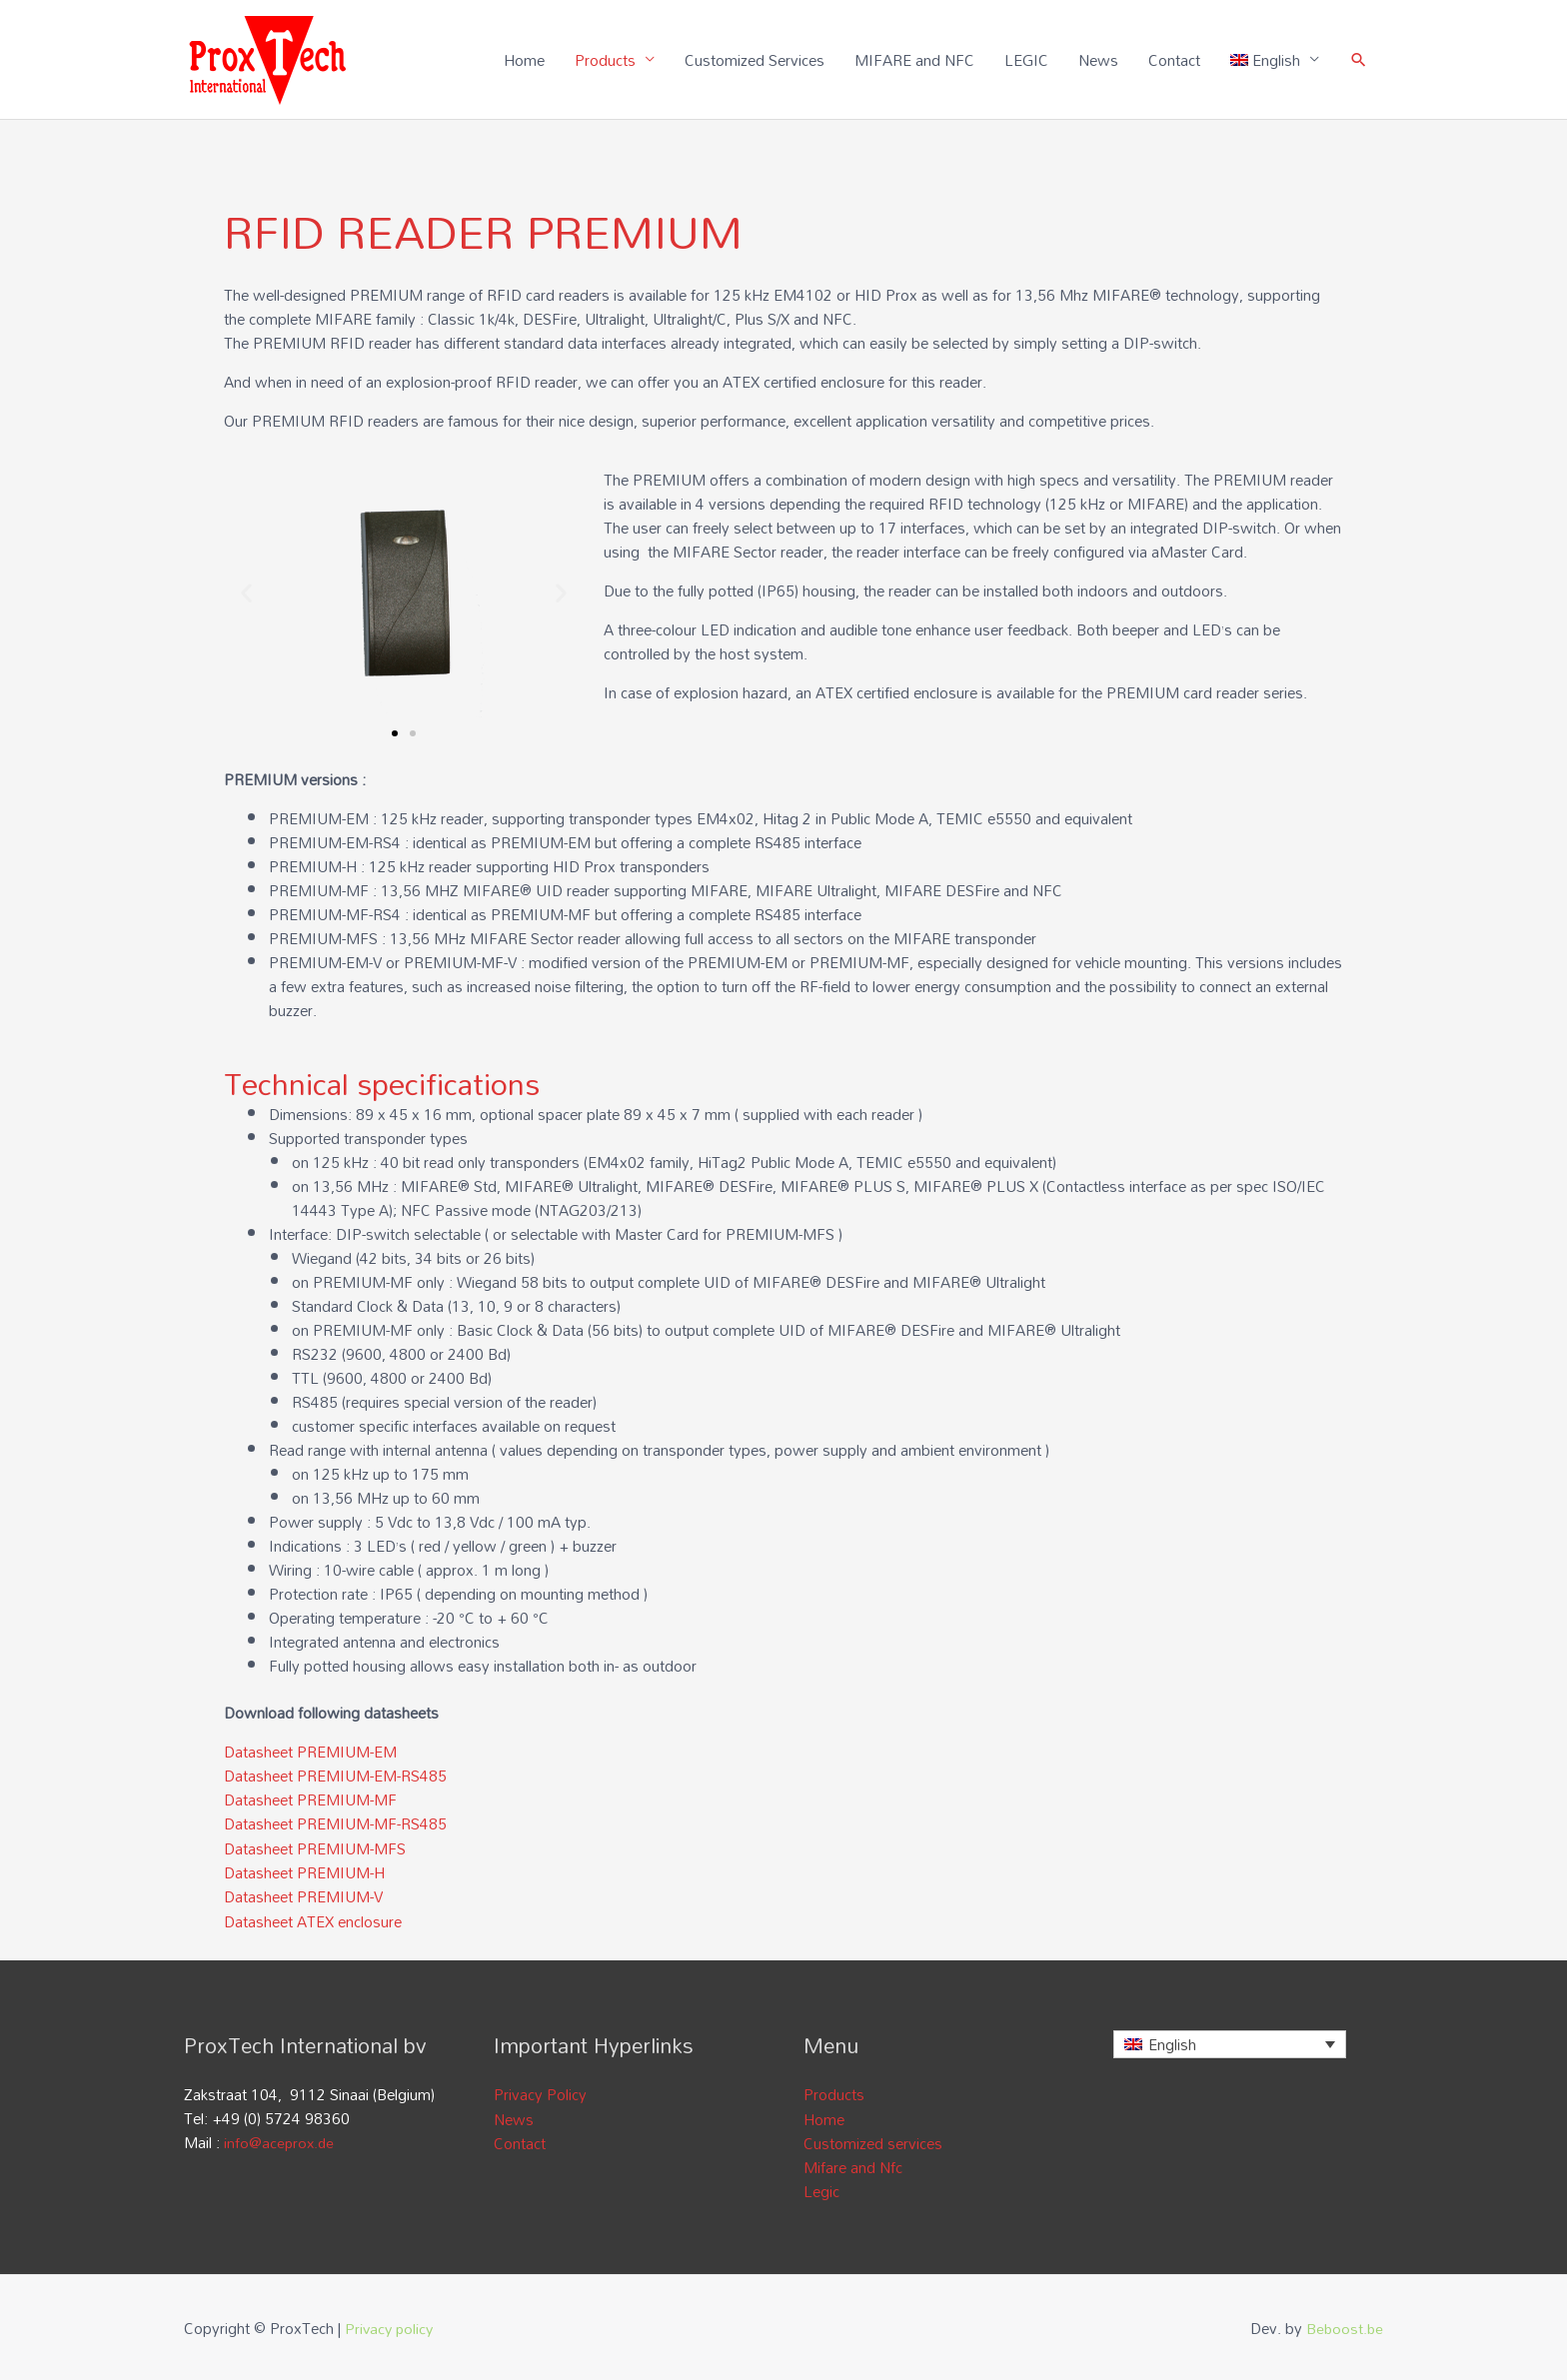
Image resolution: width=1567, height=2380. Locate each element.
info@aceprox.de (280, 2141)
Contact (1173, 60)
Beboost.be (1343, 2325)
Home (523, 60)
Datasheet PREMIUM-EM (310, 1753)
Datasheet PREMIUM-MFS (315, 1848)
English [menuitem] (1172, 2043)
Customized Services (753, 60)
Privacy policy (391, 2325)
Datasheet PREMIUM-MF (310, 1800)
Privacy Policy (540, 2093)
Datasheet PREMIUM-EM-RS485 (335, 1776)
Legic (821, 2189)
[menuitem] (1274, 60)
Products (604, 60)
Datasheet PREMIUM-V (303, 1896)
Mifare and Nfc (852, 2165)
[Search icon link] (1358, 60)
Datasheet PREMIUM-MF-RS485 (335, 1824)
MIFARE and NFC (913, 60)
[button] (246, 594)
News (1097, 60)
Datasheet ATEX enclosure (313, 1920)
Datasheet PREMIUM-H (304, 1872)
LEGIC (1025, 60)
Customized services (872, 2141)
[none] (1229, 2043)
